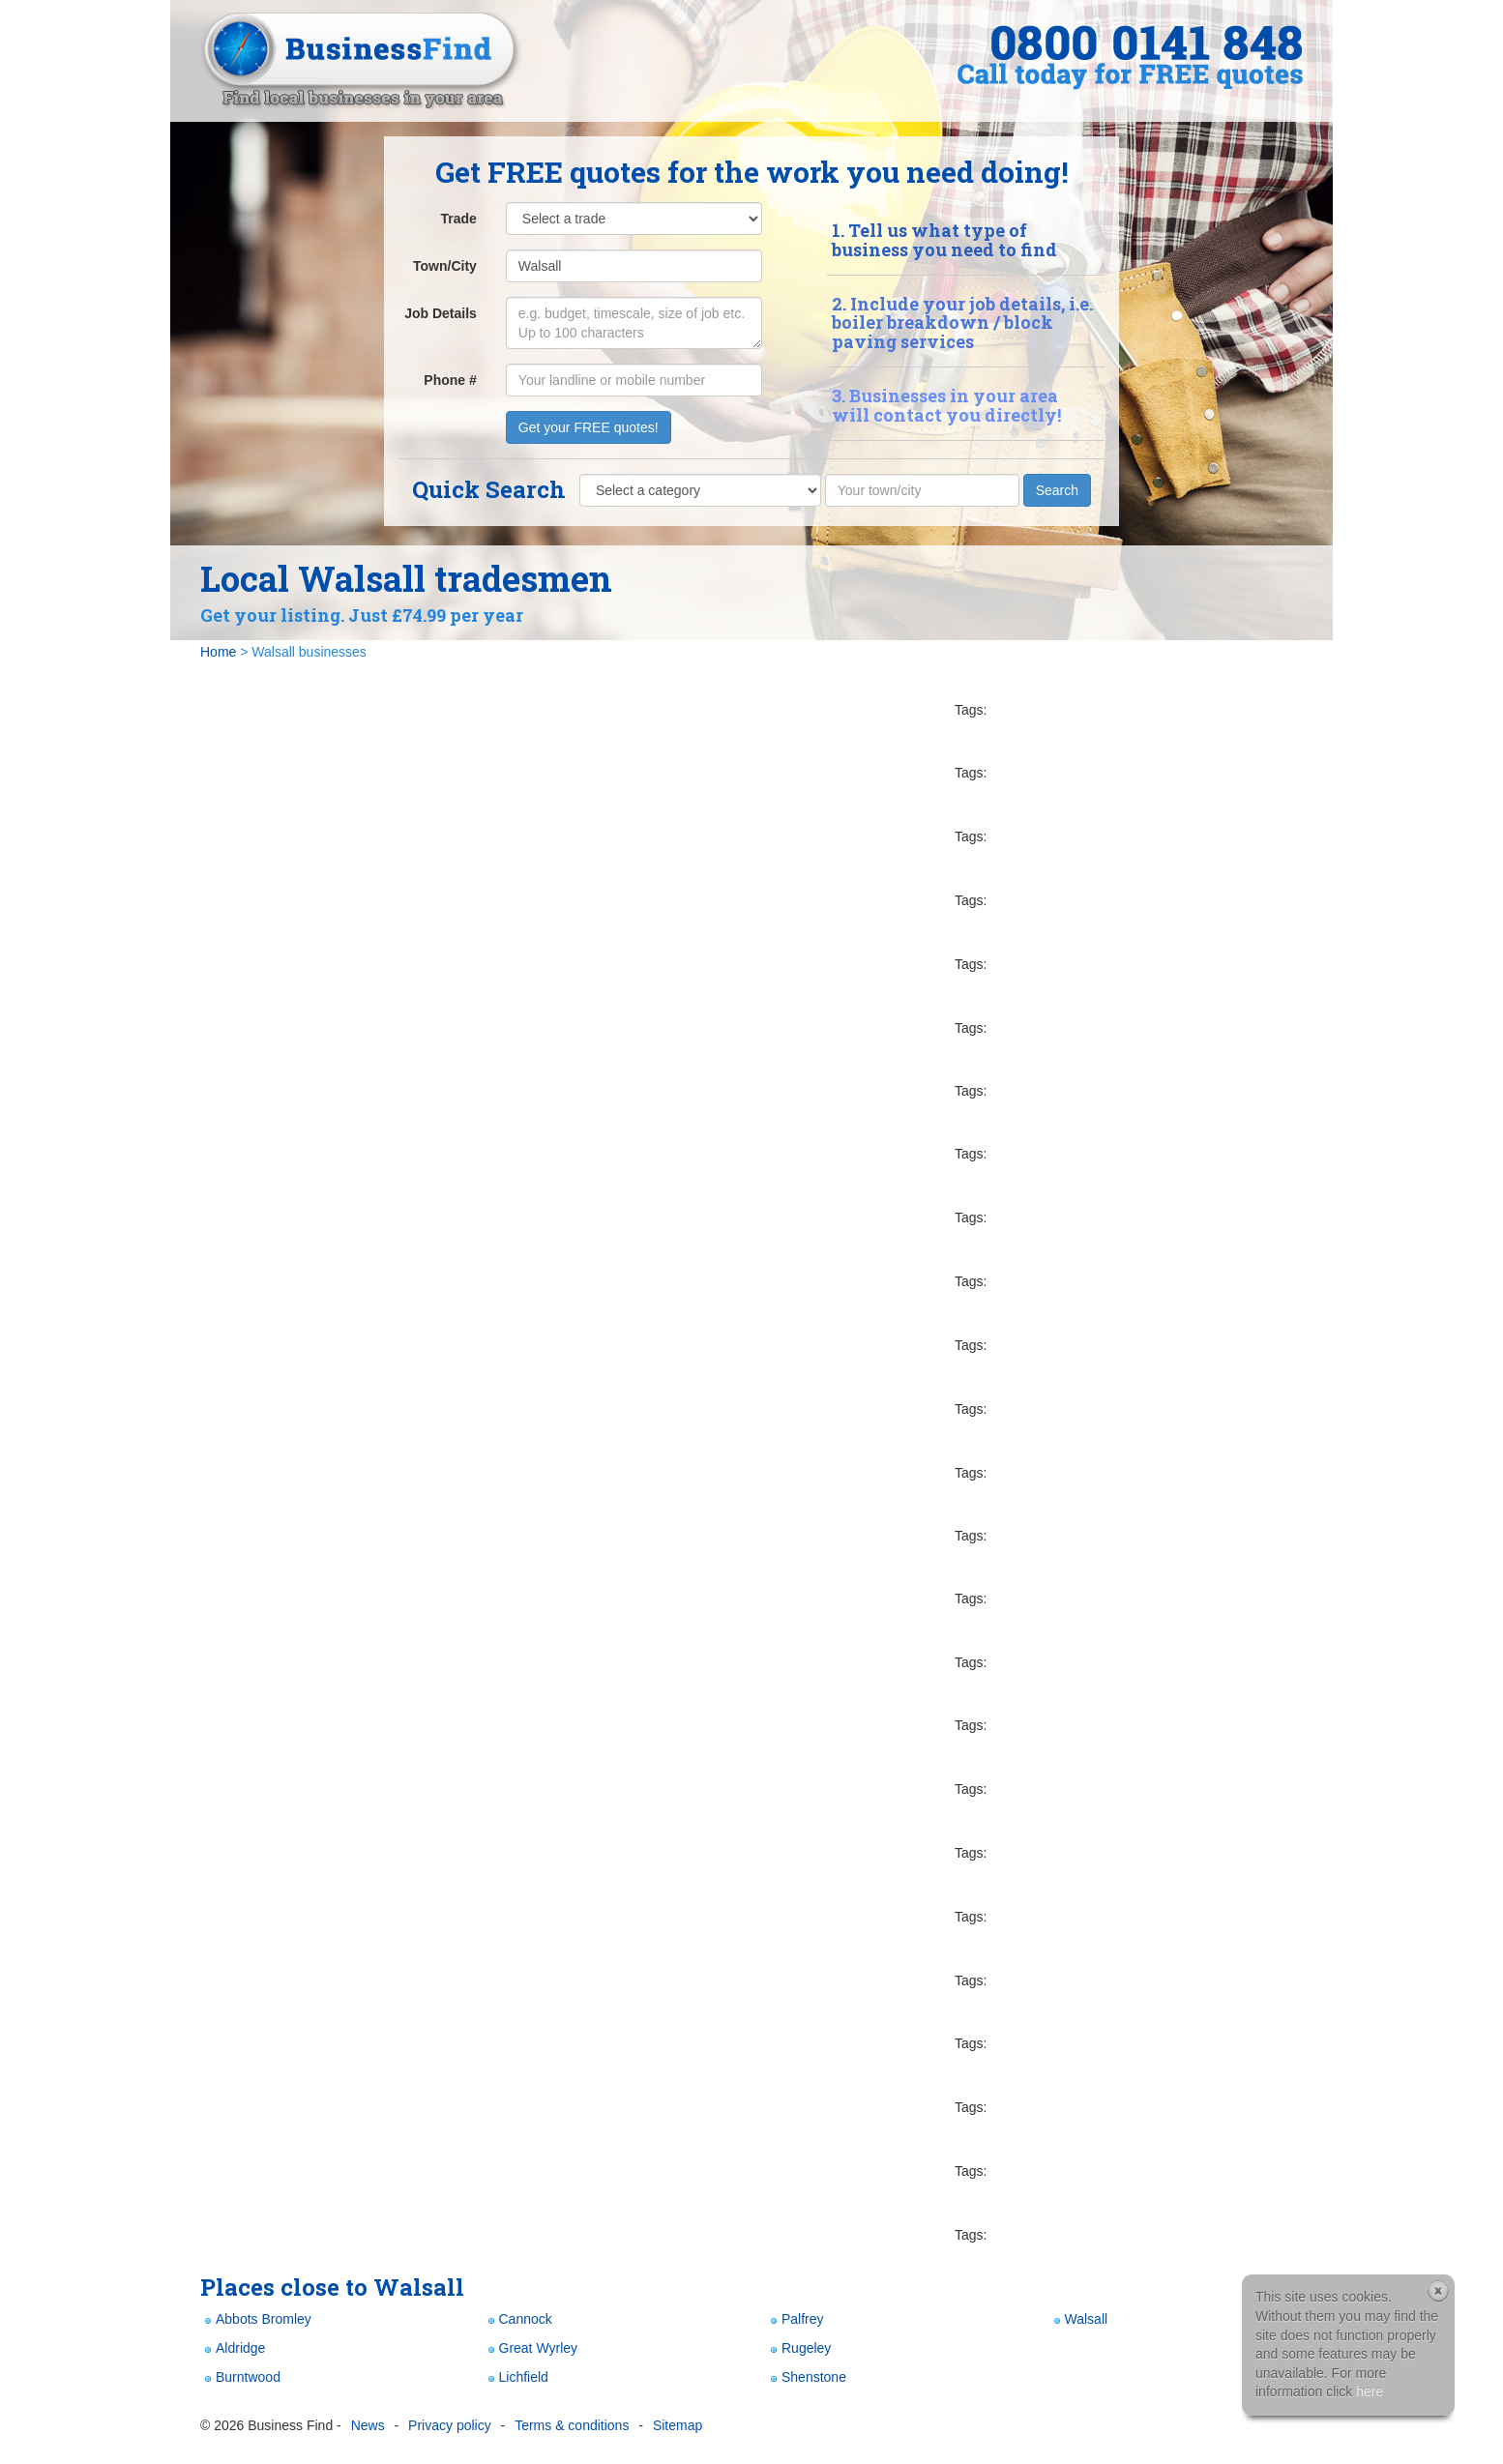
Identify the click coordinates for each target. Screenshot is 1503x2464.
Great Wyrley (531, 2348)
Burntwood (240, 2377)
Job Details (440, 313)
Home (218, 652)
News (368, 2425)
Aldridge (232, 2348)
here (1369, 2391)
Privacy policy (449, 2425)
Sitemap (677, 2425)
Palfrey (795, 2319)
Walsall (1078, 2319)
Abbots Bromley (255, 2319)
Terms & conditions (572, 2425)
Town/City (445, 266)
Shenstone (806, 2377)
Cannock (518, 2319)
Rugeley (798, 2348)
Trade (458, 218)
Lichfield (516, 2377)
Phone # (450, 380)
